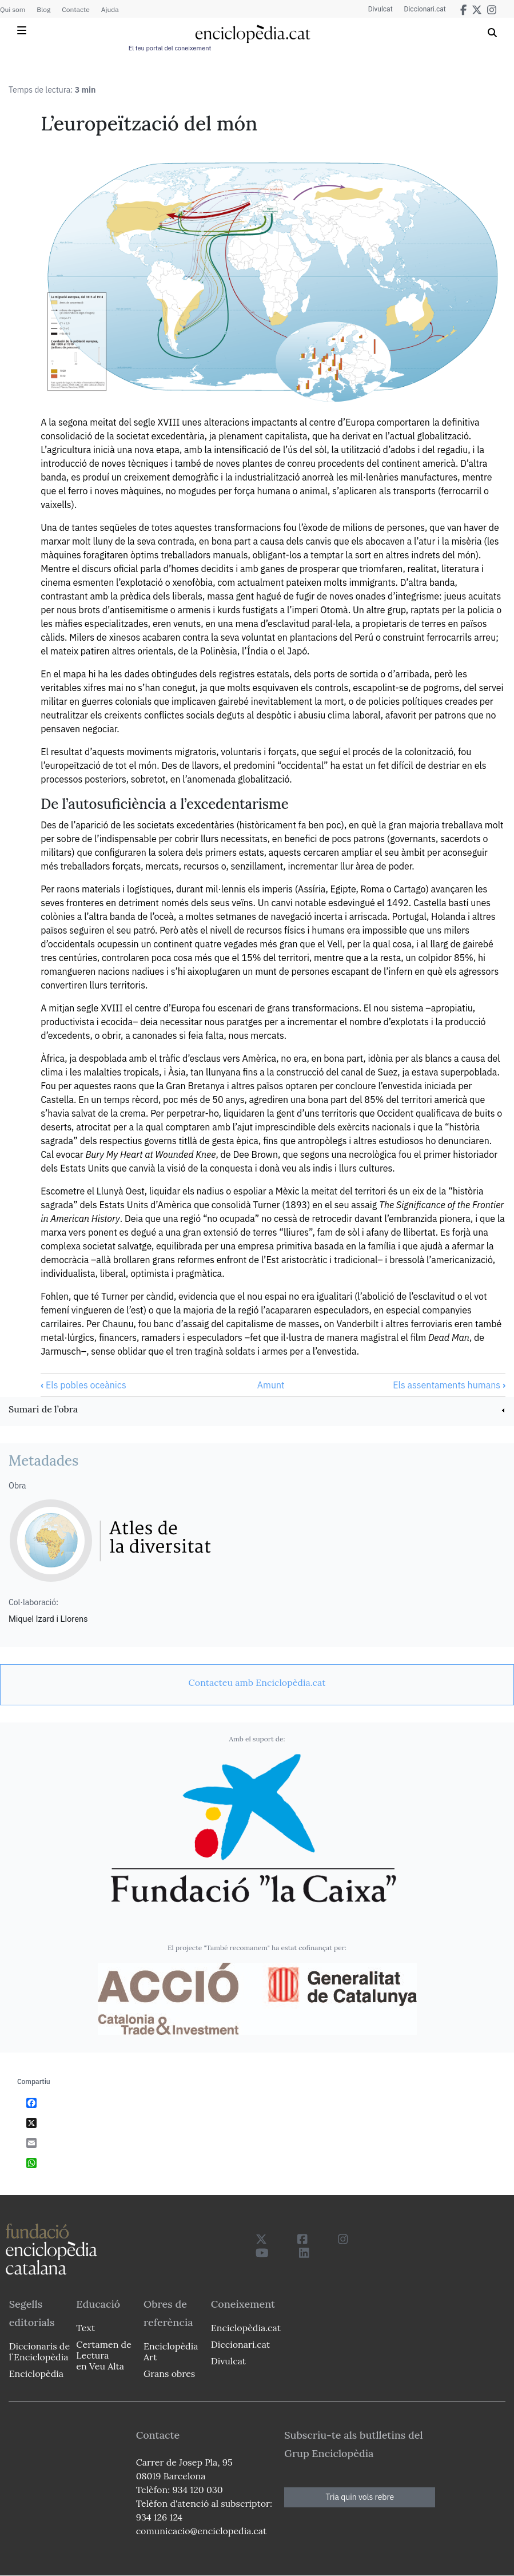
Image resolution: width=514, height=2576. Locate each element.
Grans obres (169, 2373)
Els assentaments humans (449, 1385)
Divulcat (380, 9)
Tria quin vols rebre (359, 2497)
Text (85, 2327)
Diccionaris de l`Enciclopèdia (39, 2351)
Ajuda (110, 9)
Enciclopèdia (36, 2373)
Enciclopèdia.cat (246, 2327)
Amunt (271, 1385)
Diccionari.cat (425, 9)
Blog (43, 9)
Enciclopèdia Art (171, 2351)
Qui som (12, 9)
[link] (257, 1410)
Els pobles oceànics (83, 1385)
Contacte (75, 9)
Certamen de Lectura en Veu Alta (103, 2355)
